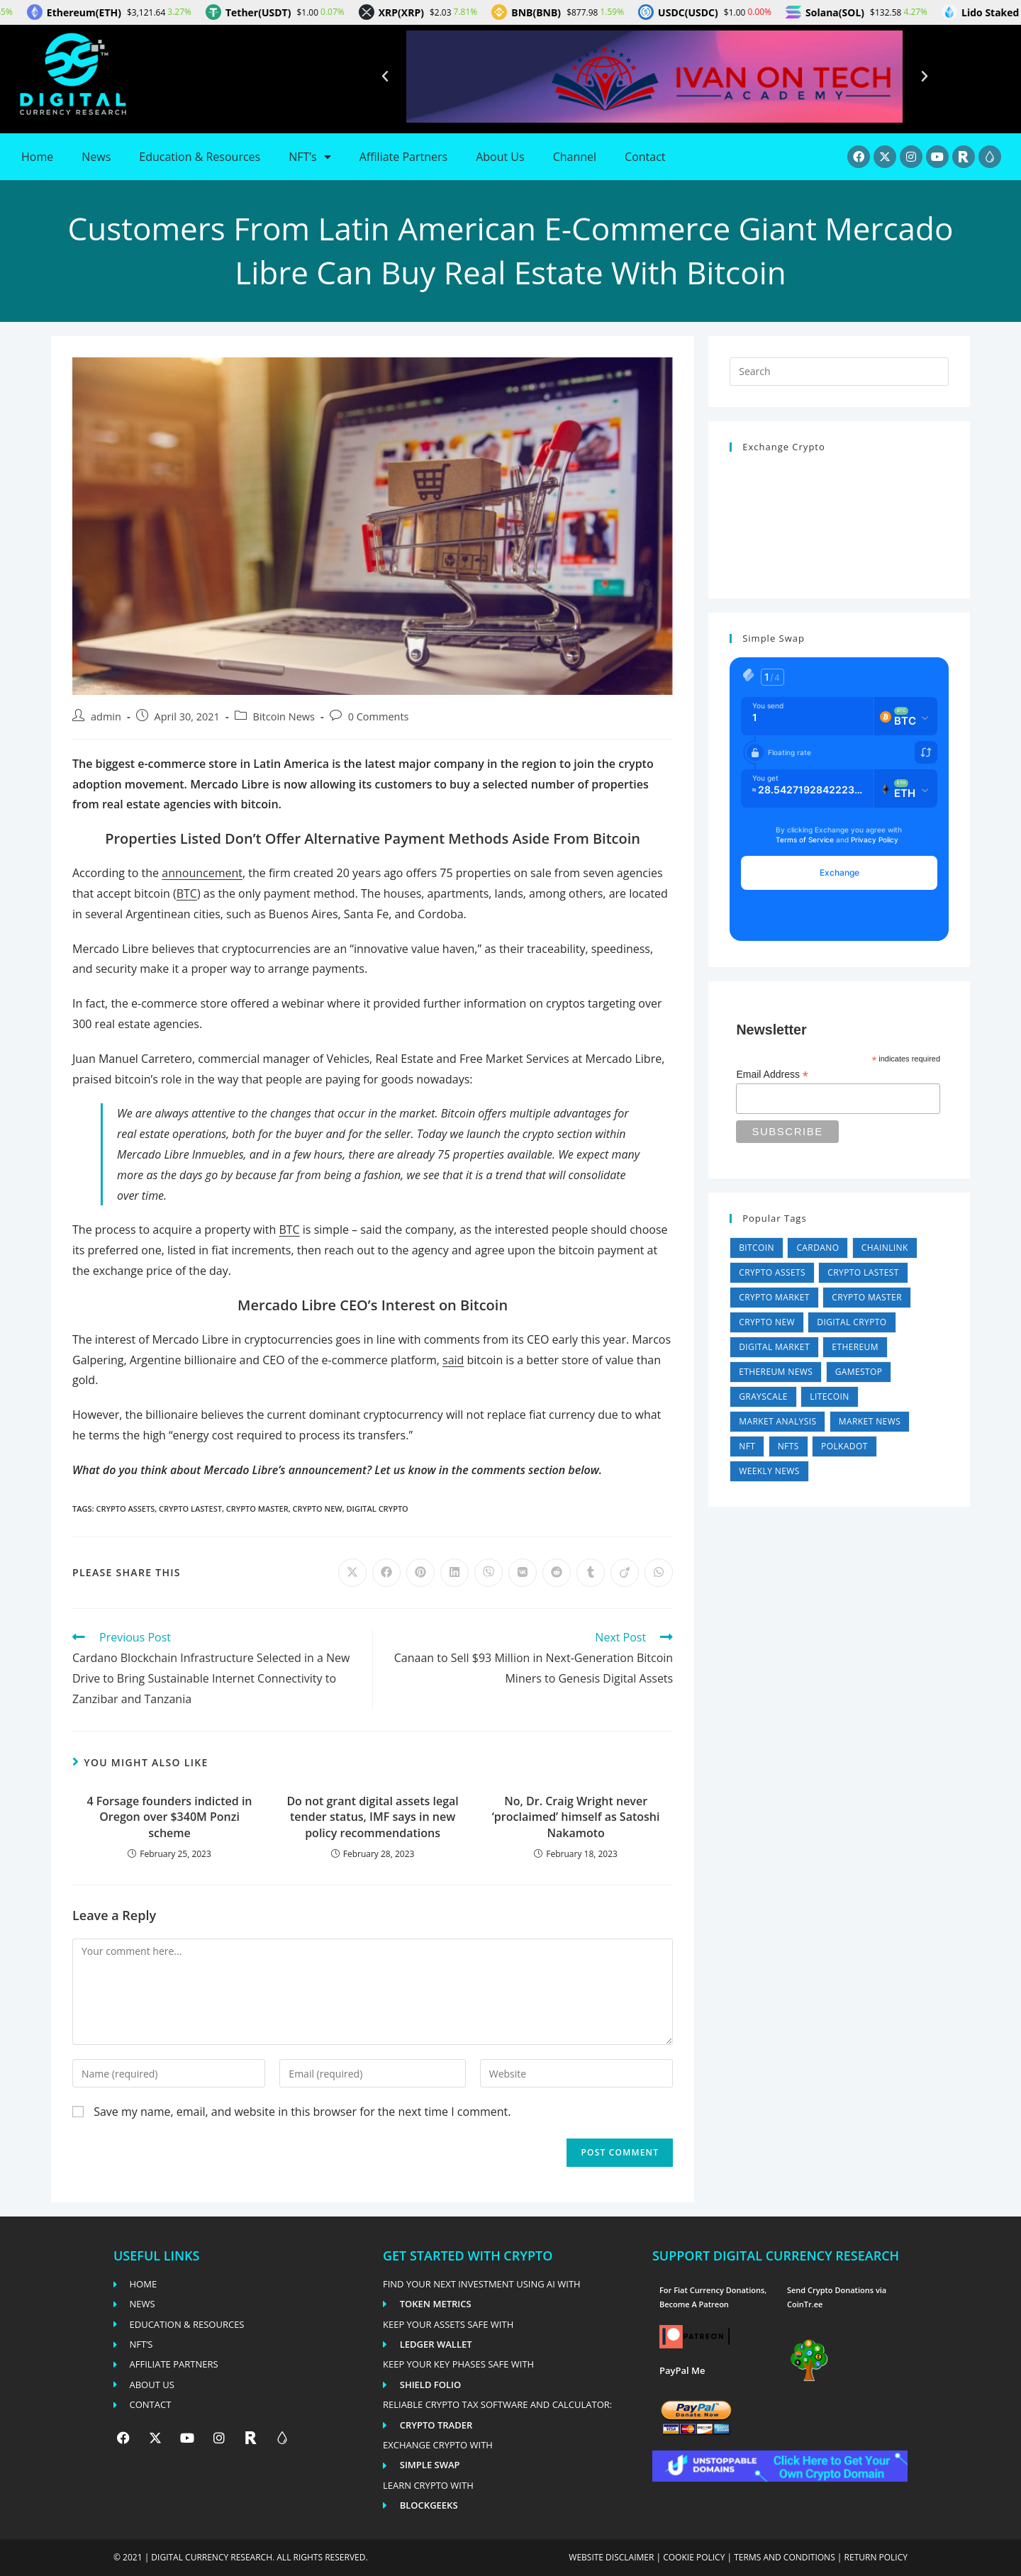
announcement (202, 873)
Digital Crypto (377, 1508)
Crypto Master (257, 1508)
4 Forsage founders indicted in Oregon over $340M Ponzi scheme (169, 1817)
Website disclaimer (611, 2557)
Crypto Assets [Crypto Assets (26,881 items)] (772, 1272)
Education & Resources (199, 157)
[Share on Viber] (488, 1573)
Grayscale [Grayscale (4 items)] (763, 1396)
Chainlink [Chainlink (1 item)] (884, 1248)
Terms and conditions (784, 2557)
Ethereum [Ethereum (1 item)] (855, 1347)
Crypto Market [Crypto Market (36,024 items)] (774, 1297)
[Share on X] (352, 1573)
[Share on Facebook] (386, 1573)
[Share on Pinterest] (420, 1573)
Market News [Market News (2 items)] (869, 1421)
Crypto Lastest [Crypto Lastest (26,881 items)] (862, 1272)
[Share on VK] (522, 1573)
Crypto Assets (125, 1508)
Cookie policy (694, 2557)
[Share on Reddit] (556, 1573)
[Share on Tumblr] (590, 1573)
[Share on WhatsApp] (659, 1573)
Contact (645, 157)
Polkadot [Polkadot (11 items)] (844, 1446)
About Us (500, 157)
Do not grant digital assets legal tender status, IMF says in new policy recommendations (372, 1817)
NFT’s (309, 156)
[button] (385, 76)
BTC (187, 893)
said (453, 1360)
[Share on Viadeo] (624, 1573)
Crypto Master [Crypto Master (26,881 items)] (867, 1297)
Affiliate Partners (403, 157)
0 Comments (378, 716)
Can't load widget (839, 519)
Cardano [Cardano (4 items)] (817, 1248)
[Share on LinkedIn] (454, 1573)
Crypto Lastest (190, 1508)
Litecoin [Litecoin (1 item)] (829, 1396)
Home (37, 157)
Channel (574, 157)
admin (106, 716)
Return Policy (876, 2557)
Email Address (772, 1074)
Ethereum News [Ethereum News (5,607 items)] (776, 1372)
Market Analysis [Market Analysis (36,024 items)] (777, 1421)
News (96, 157)
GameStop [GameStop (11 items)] (859, 1372)
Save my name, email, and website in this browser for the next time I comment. (302, 2111)
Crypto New (317, 1508)
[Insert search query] (839, 371)
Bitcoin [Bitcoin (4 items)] (756, 1248)
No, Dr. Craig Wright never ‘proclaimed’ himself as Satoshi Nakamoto (576, 1817)
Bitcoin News (284, 716)
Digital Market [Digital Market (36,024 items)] (774, 1347)
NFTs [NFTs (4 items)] (788, 1446)
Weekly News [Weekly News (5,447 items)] (769, 1471)
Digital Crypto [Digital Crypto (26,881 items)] (851, 1322)
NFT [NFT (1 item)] (747, 1446)
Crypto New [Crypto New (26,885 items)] (767, 1322)
